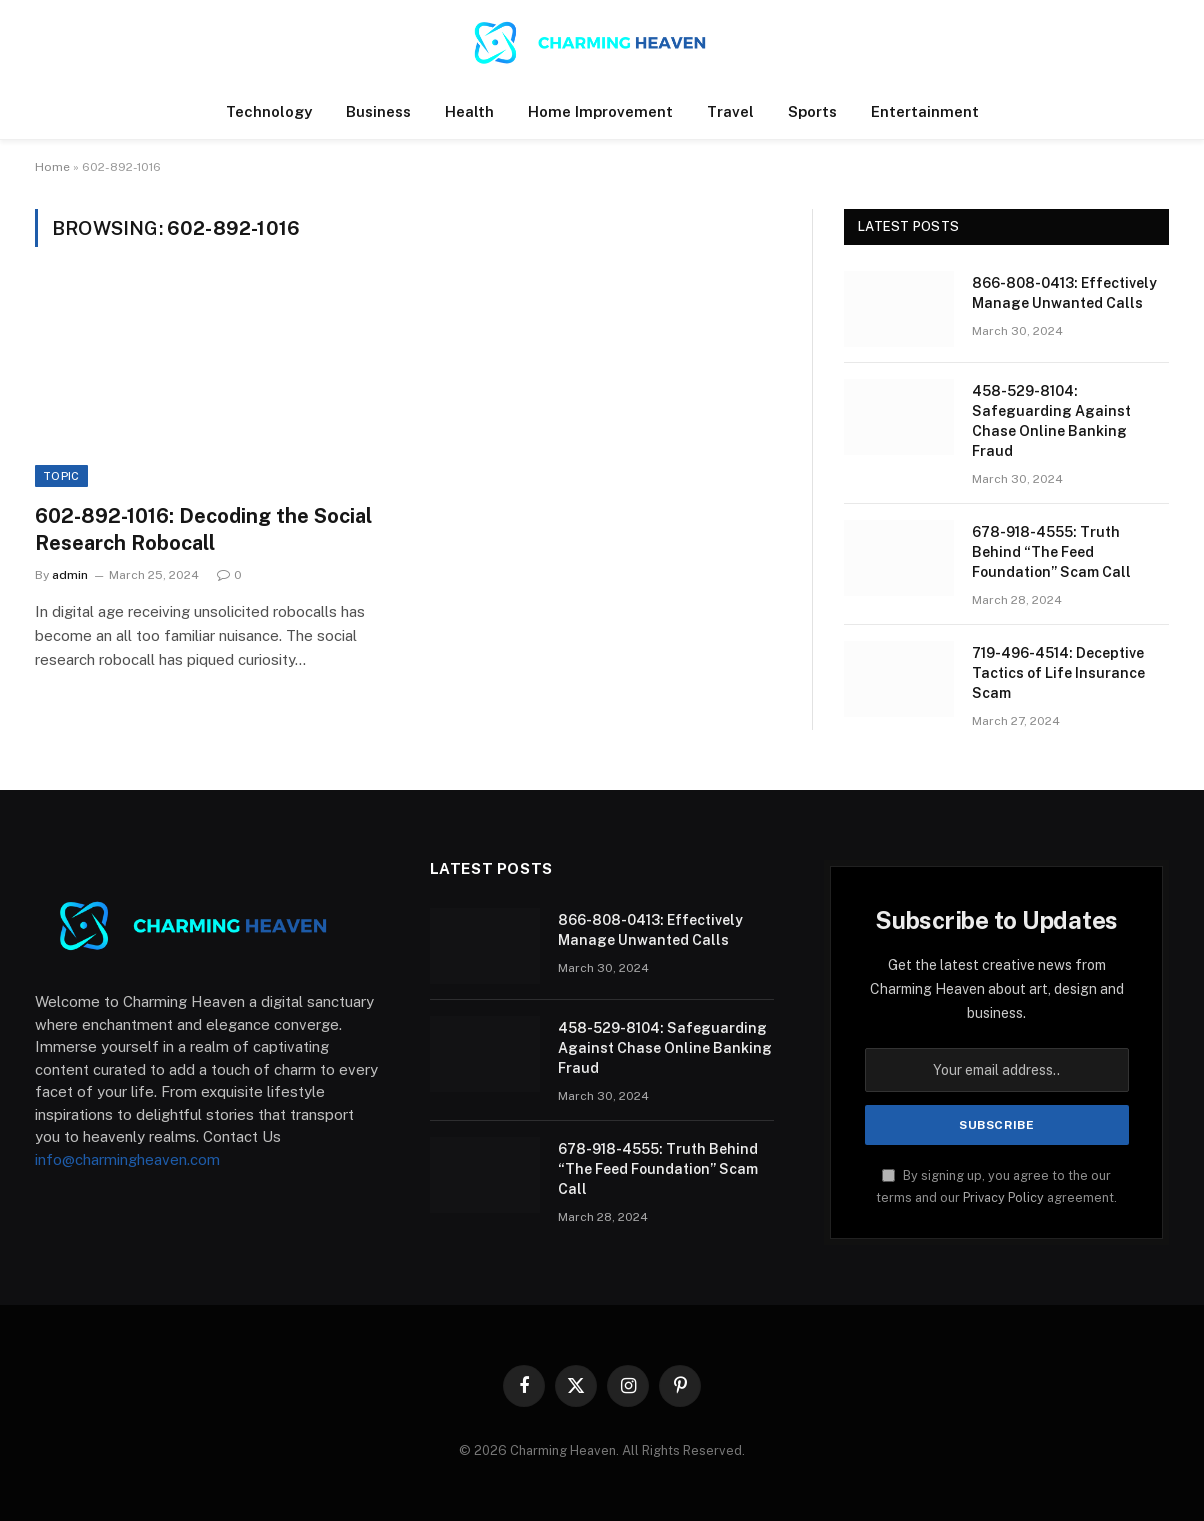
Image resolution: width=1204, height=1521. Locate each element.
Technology (269, 111)
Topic (61, 476)
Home (52, 167)
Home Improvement (600, 111)
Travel (730, 111)
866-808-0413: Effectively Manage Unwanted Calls (1064, 293)
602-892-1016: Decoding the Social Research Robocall (203, 529)
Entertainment (925, 111)
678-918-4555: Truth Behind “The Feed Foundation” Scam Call (1051, 552)
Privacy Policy (1003, 1197)
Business (378, 111)
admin (70, 575)
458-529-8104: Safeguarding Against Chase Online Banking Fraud (1051, 421)
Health (469, 111)
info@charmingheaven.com (127, 1159)
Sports (812, 111)
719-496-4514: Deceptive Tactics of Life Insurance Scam (1058, 673)
